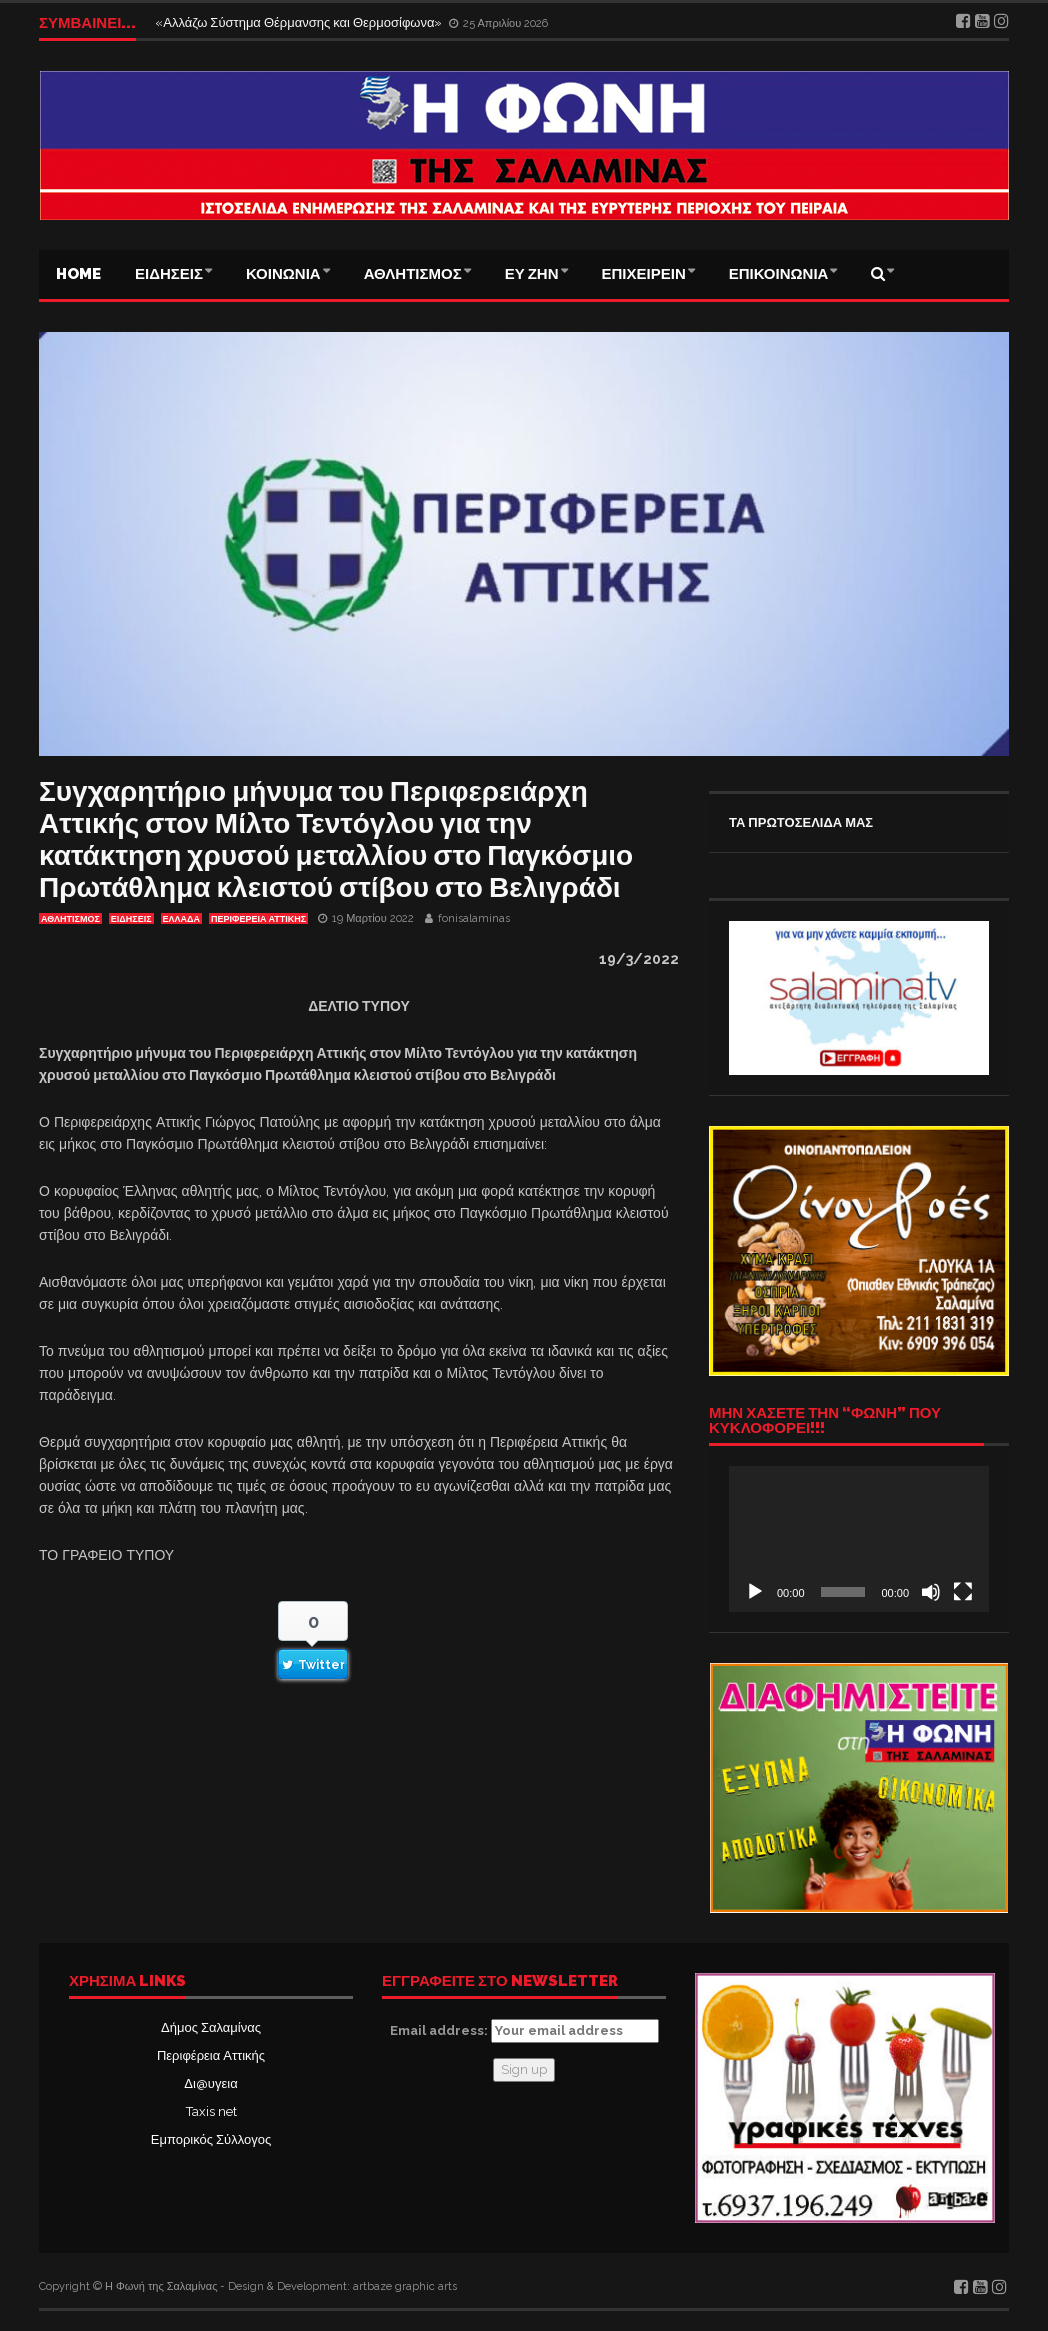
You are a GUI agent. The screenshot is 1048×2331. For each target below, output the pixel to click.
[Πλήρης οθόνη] (963, 1592)
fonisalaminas (474, 918)
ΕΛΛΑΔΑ (181, 919)
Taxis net (211, 2111)
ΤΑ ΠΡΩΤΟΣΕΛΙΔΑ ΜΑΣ (801, 822)
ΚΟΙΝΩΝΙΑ (283, 274)
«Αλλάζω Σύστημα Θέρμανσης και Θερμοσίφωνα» (300, 22)
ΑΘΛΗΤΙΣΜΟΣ (413, 274)
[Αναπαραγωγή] (755, 1592)
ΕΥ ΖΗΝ (532, 274)
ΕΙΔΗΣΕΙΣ (169, 274)
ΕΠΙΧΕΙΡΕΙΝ (644, 274)
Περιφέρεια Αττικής (211, 2055)
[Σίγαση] (931, 1592)
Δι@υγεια (210, 2083)
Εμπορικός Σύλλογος (211, 2139)
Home (78, 274)
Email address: (524, 2031)
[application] (859, 1539)
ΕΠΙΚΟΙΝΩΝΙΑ (779, 274)
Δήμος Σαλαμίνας (211, 2027)
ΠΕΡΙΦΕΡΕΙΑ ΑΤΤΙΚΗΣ (258, 919)
